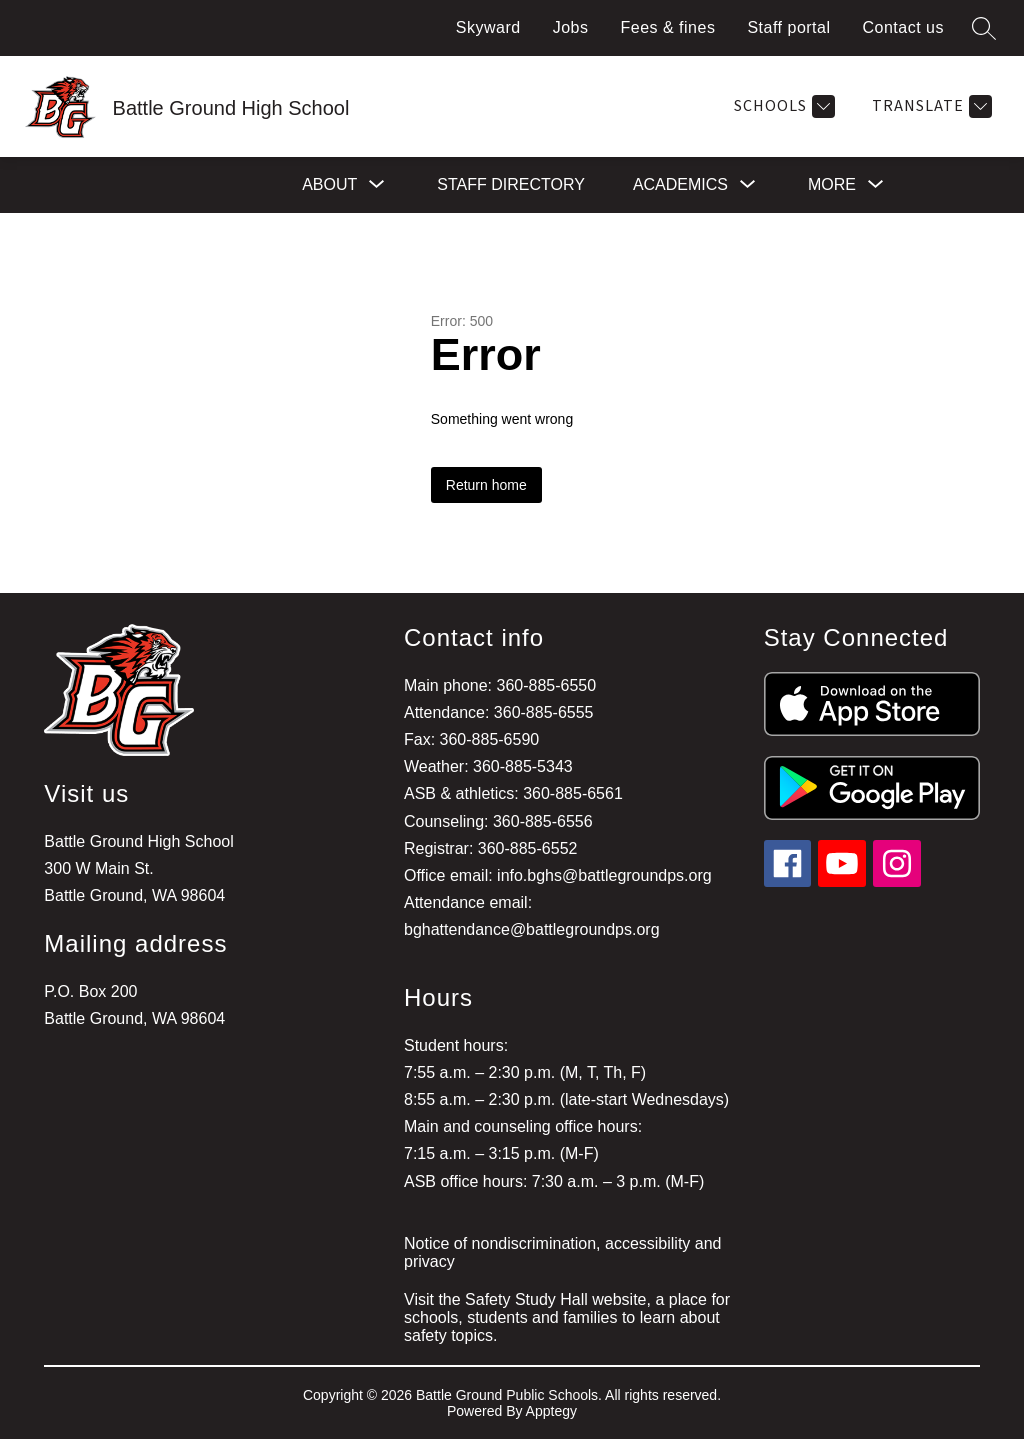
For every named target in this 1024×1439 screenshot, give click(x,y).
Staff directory (511, 184)
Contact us (903, 27)
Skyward (488, 27)
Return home (486, 485)
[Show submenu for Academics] (680, 185)
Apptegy (551, 1411)
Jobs (571, 27)
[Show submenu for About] (329, 185)
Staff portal (788, 27)
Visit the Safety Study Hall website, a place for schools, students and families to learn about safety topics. (567, 1317)
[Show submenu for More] (832, 185)
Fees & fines (667, 27)
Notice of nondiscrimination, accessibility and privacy (562, 1252)
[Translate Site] (929, 106)
